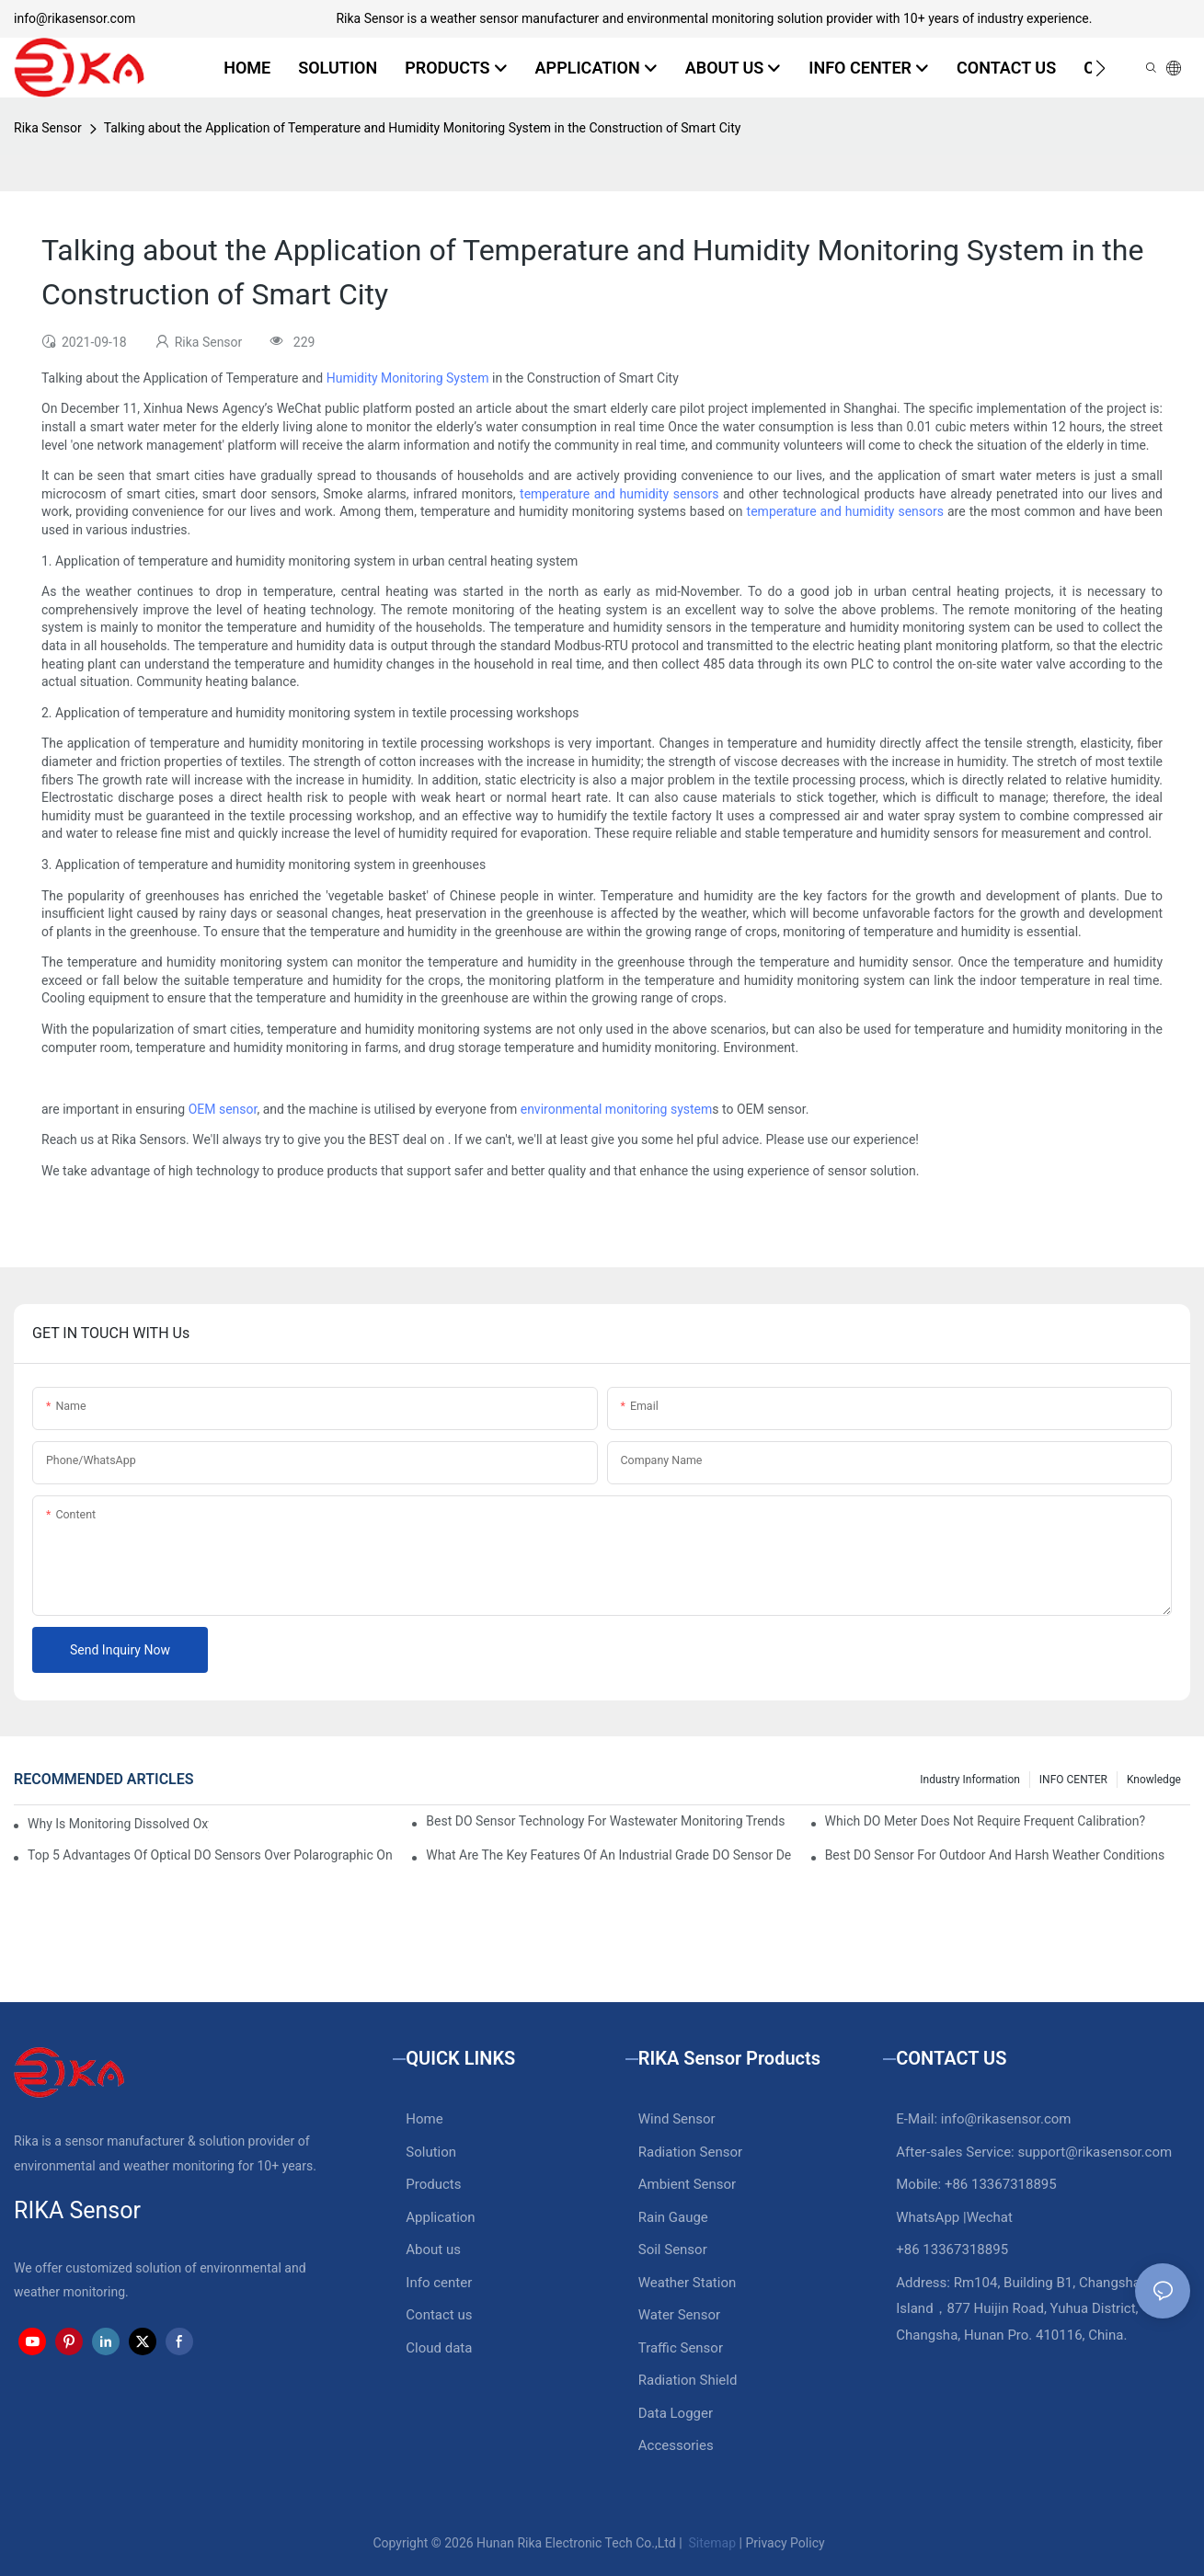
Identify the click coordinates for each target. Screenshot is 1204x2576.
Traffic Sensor (680, 2348)
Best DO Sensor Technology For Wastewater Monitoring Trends (605, 1821)
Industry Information (970, 1779)
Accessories (676, 2445)
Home (424, 2119)
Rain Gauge (673, 2217)
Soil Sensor (672, 2249)
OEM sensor (223, 1109)
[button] (1100, 68)
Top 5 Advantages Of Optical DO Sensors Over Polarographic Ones (210, 1855)
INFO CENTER (1073, 1779)
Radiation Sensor (690, 2152)
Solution (431, 2152)
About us (433, 2249)
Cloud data (439, 2348)
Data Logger (675, 2413)
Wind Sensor (677, 2119)
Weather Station (687, 2282)
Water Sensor (679, 2315)
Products (433, 2184)
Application (440, 2217)
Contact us (439, 2315)
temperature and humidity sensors (619, 494)
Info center (439, 2282)
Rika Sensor (48, 127)
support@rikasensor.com (1094, 2152)
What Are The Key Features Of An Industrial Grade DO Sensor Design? (608, 1855)
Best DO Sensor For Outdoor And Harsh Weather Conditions (995, 1855)
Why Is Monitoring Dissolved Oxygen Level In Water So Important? (118, 1823)
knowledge (1154, 1779)
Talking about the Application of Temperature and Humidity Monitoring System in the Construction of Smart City (422, 127)
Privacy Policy (784, 2543)
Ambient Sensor (687, 2184)
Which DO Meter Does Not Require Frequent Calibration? (985, 1821)
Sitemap (710, 2543)
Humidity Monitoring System (408, 378)
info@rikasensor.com (74, 18)
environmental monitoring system (617, 1109)
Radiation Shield (688, 2380)
